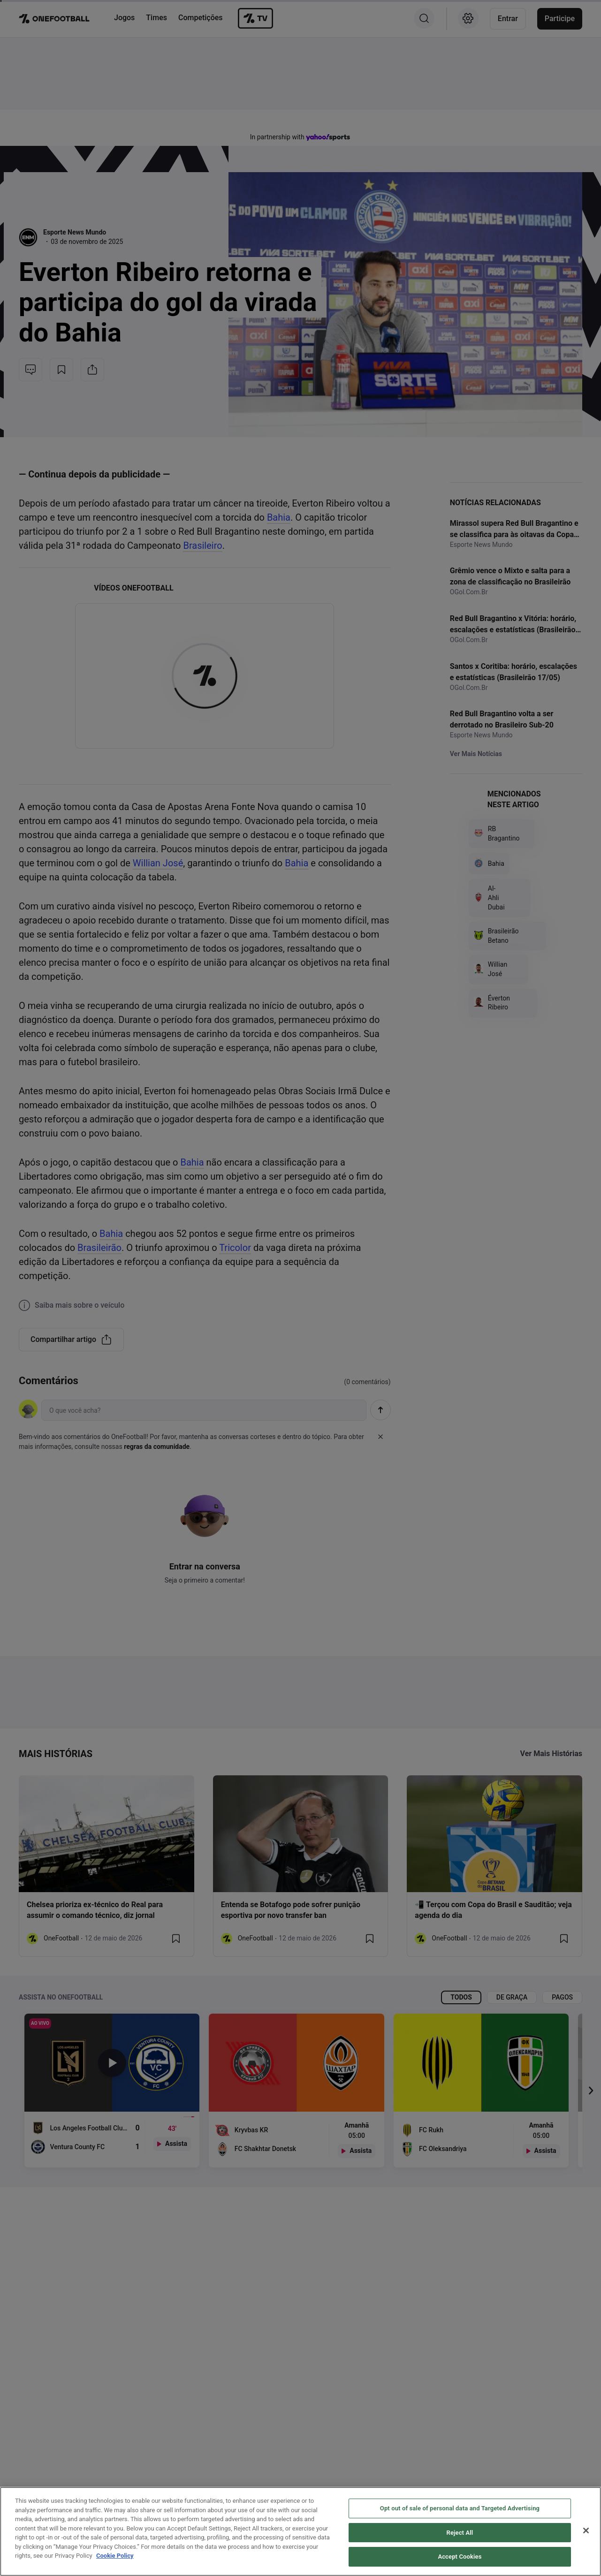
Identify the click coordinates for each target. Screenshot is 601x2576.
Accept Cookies (459, 2556)
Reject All (460, 2532)
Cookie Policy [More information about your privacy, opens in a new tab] (115, 2555)
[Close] (586, 2530)
